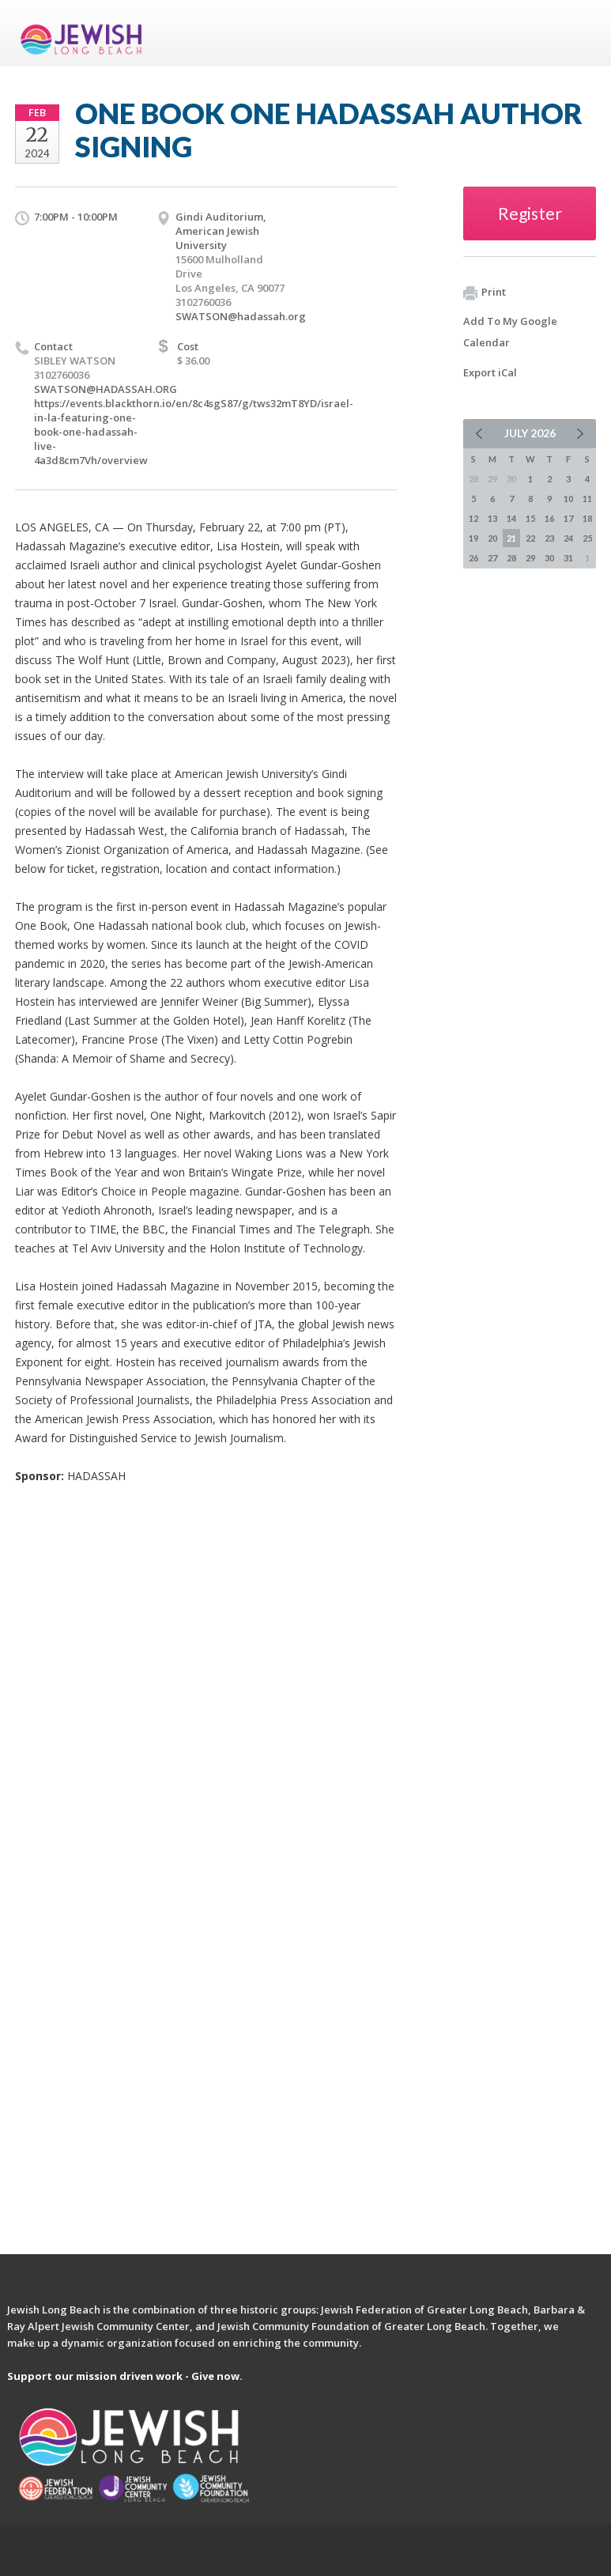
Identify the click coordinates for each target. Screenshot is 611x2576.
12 (473, 518)
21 (511, 538)
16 (549, 518)
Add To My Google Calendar (510, 331)
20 (492, 538)
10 (568, 498)
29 (530, 558)
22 (530, 538)
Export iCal (490, 372)
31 (568, 558)
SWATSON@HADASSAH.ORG (105, 389)
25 (587, 538)
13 (492, 518)
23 (549, 538)
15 (530, 518)
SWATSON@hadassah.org (240, 316)
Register (530, 213)
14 (511, 518)
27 (492, 558)
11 (587, 498)
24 (568, 538)
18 (587, 518)
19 (473, 538)
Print (484, 292)
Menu (578, 33)
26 (473, 558)
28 (511, 558)
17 (568, 518)
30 (549, 558)
